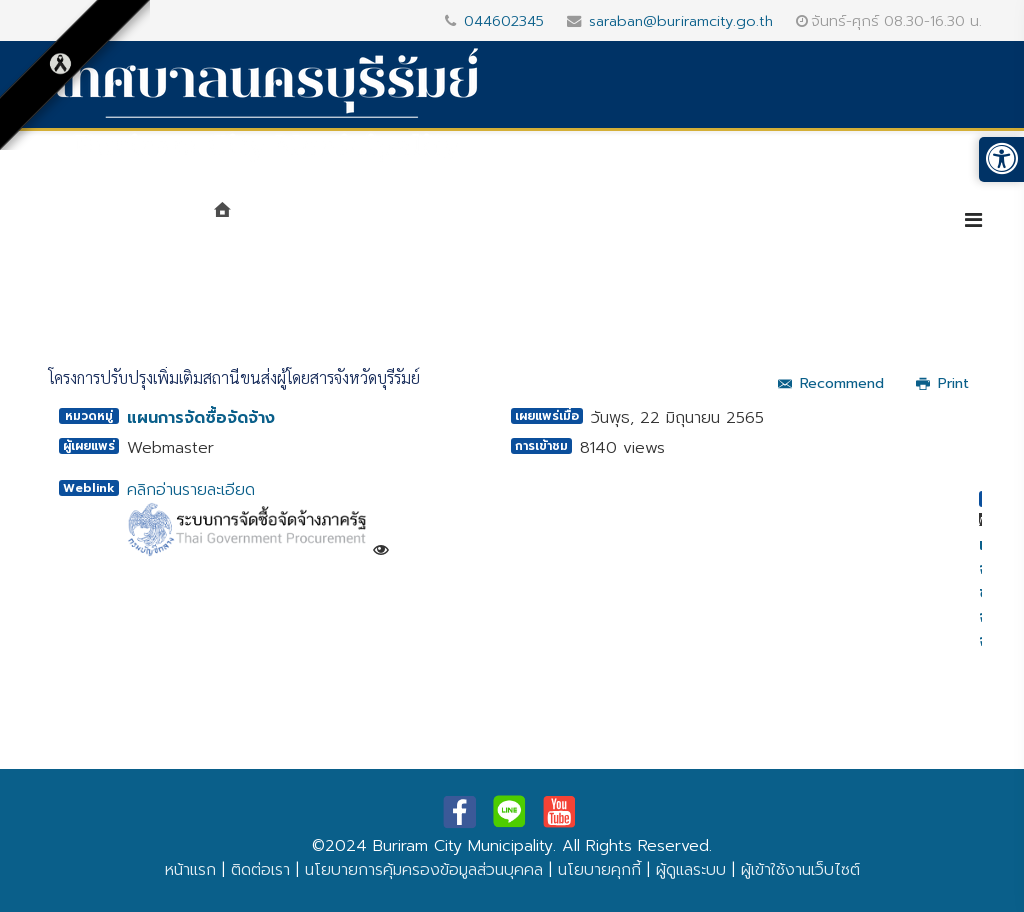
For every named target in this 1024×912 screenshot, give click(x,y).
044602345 (504, 21)
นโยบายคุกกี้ (599, 870)
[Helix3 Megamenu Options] (973, 220)
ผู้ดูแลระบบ (691, 870)
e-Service (879, 222)
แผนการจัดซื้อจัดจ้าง (201, 418)
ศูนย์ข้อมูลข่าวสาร (577, 222)
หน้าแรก (190, 870)
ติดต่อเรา (260, 870)
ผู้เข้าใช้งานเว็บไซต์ (800, 870)
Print (942, 383)
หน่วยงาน (433, 222)
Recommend (831, 383)
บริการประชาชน (738, 222)
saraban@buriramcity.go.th (681, 21)
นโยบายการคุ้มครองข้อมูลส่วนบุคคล (424, 870)
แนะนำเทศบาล (310, 222)
